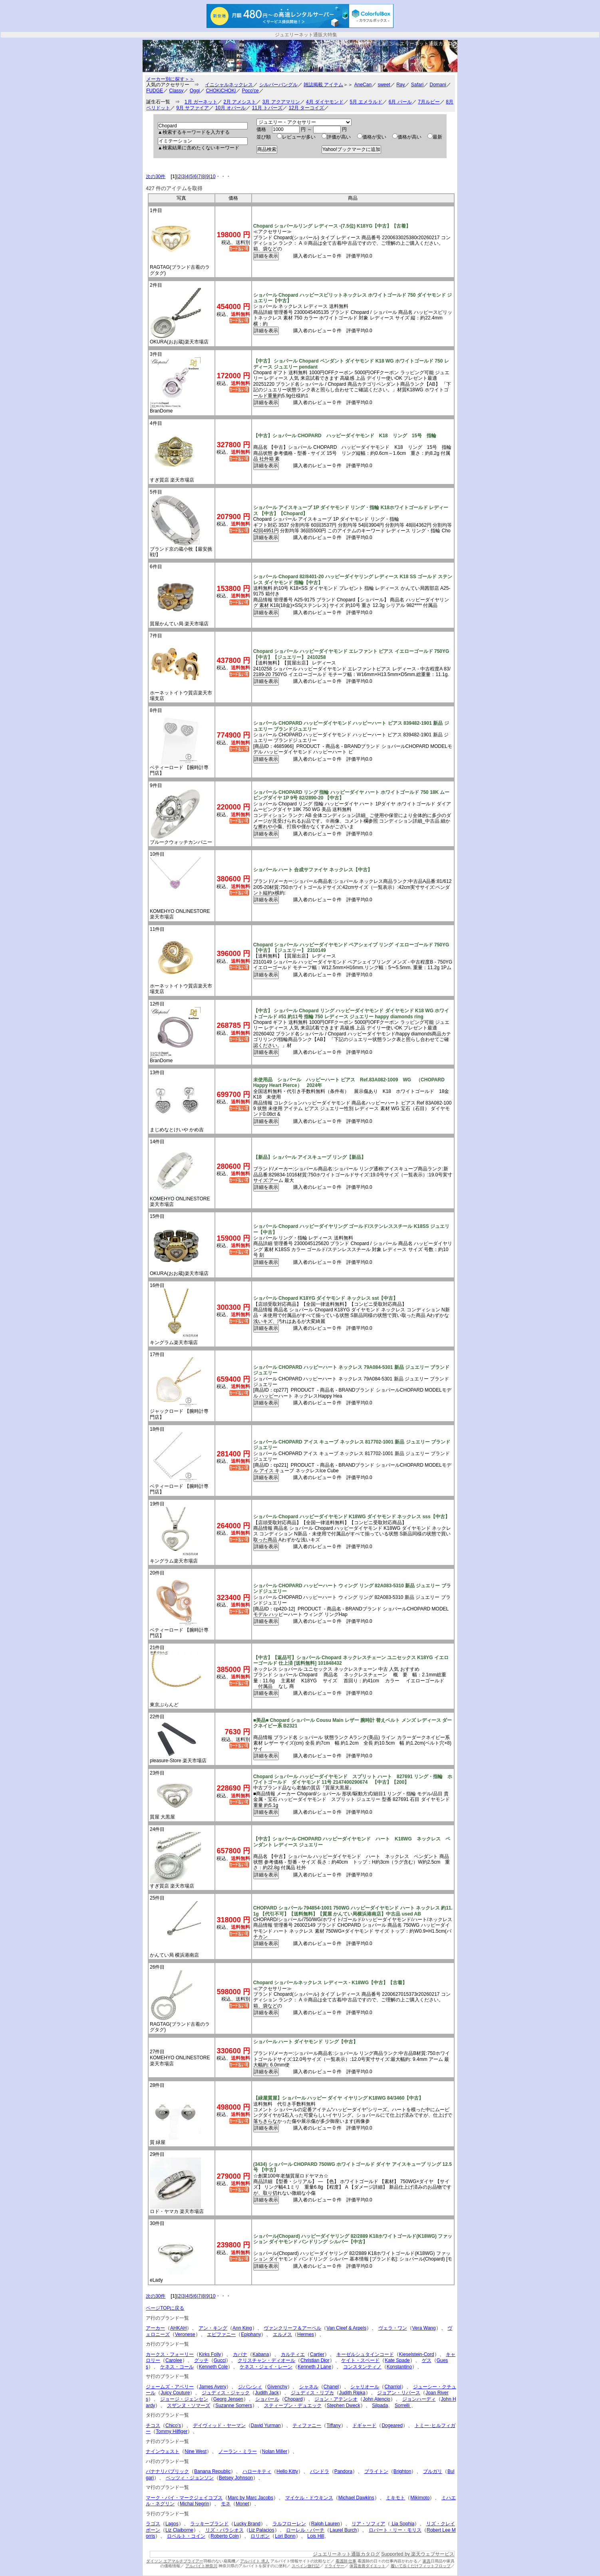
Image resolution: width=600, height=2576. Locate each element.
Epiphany (251, 2334)
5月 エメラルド (366, 102)
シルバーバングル (278, 84)
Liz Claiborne (179, 2530)
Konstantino (399, 2367)
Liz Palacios (261, 2530)
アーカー (155, 2328)
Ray (400, 84)
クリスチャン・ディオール (266, 2360)
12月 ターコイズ (306, 108)
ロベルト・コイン (186, 2536)
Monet (242, 2504)
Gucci (220, 2360)
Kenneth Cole (213, 2367)
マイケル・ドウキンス (309, 2498)
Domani (438, 84)
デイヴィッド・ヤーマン (219, 2425)
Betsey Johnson (236, 2478)
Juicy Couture (175, 2393)
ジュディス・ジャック (226, 2393)
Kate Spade (397, 2360)
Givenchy (277, 2387)
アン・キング (213, 2328)
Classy (176, 90)
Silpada (380, 2405)
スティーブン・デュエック (293, 2405)
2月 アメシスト (239, 102)
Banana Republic (212, 2471)
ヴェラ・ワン (392, 2328)
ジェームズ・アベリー (170, 2387)
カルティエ (293, 2354)
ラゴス (153, 2523)
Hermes (305, 2334)
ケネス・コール (177, 2367)
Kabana (260, 2354)
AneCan (363, 84)
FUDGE (154, 90)
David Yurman (266, 2425)
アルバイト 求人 (254, 2561)
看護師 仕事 (346, 2561)
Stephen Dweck (343, 2405)
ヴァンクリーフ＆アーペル (292, 2328)
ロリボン (260, 2536)
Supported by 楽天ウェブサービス (417, 2554)
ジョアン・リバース (398, 2393)
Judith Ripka (352, 2393)
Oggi (195, 90)
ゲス (426, 2360)
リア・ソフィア (368, 2523)
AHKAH (178, 2328)
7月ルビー (429, 102)
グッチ (201, 2360)
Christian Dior (315, 2360)
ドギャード (364, 2425)
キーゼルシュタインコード (365, 2354)
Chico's (173, 2425)
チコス (153, 2425)
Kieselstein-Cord (416, 2354)
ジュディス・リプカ (312, 2393)
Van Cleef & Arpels (346, 2328)
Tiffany (333, 2425)
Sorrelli (403, 2405)
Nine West (196, 2451)
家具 (427, 2561)
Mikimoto (419, 2498)
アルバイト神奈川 (201, 2566)
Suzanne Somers (233, 2405)
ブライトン (376, 2471)
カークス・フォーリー (170, 2354)
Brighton (402, 2471)
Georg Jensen (228, 2399)
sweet (383, 84)
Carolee (173, 2360)
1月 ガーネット (201, 102)
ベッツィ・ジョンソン (190, 2478)
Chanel (331, 2387)
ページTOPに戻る (165, 2308)
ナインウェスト (162, 2451)
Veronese (185, 2334)
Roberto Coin (225, 2536)
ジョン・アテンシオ (336, 2399)
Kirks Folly (210, 2354)
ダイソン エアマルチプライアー (174, 2561)
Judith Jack (267, 2393)
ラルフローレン (289, 2523)
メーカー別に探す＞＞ (170, 79)
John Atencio (376, 2399)
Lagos (172, 2523)
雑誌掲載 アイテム (323, 84)
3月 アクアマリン (281, 102)
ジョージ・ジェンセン (184, 2399)
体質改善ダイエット (367, 2566)
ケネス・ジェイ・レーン (266, 2367)
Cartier (317, 2354)
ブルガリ (432, 2471)
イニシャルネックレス (229, 84)
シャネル (308, 2387)
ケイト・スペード (360, 2360)
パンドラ (319, 2471)
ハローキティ (256, 2471)
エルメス (282, 2334)
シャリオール (364, 2387)
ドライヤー (334, 2566)
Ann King (242, 2328)
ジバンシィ (250, 2387)
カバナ (240, 2354)
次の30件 (155, 176)
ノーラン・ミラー (238, 2451)
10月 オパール (230, 108)
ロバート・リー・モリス (395, 2530)
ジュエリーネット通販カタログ (423, 43)
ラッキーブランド (209, 2523)
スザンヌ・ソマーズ (188, 2405)
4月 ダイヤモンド (325, 102)
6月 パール (400, 102)
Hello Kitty (287, 2471)
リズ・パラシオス (224, 2530)
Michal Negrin (194, 2504)
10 (212, 176)
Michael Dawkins (356, 2498)
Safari (417, 84)
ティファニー (306, 2425)
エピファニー (221, 2334)
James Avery (212, 2387)
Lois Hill (315, 2536)
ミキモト (395, 2498)
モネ (225, 2504)
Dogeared (392, 2425)
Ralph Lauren (325, 2523)
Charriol (392, 2387)
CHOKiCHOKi (221, 90)
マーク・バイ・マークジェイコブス (184, 2498)
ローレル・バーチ (305, 2530)
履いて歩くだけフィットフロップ (421, 2566)
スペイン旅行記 (306, 2566)
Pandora (343, 2471)
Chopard (293, 2399)
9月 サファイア (192, 108)
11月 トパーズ (267, 108)
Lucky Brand (247, 2523)
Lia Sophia (402, 2523)
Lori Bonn (285, 2536)
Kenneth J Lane (314, 2367)
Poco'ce (250, 90)
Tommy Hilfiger (171, 2431)
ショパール (267, 2399)
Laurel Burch (343, 2530)
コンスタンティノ (362, 2367)
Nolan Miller (274, 2451)
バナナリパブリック (167, 2471)
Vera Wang (424, 2328)
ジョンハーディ (419, 2399)
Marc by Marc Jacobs (250, 2498)
